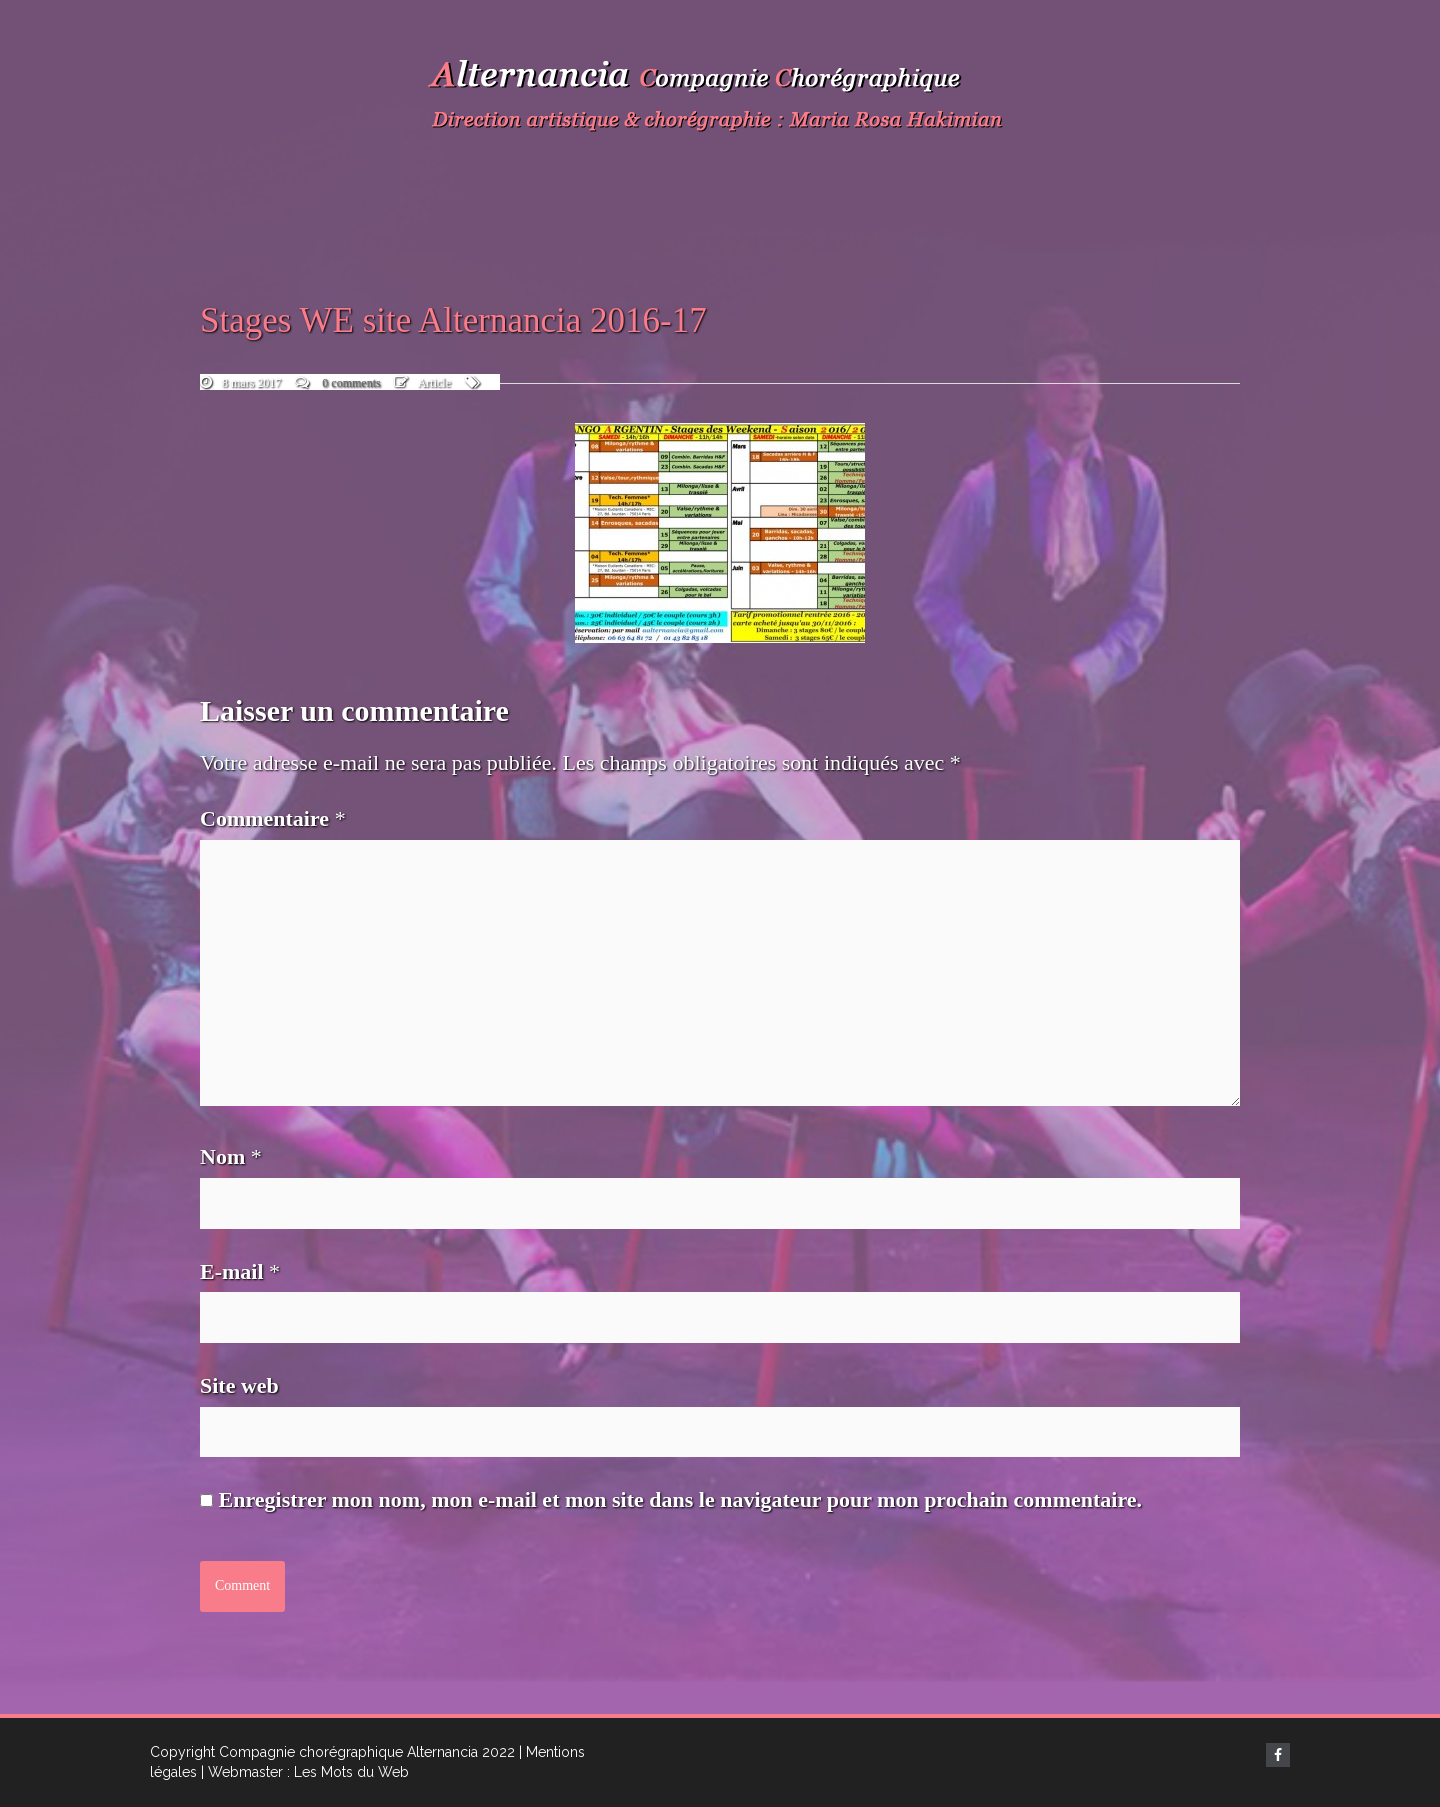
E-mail (240, 1271)
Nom (231, 1156)
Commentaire (273, 818)
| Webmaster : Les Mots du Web (305, 1772)
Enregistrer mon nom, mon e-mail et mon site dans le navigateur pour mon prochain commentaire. (681, 1499)
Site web (239, 1385)
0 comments (351, 383)
